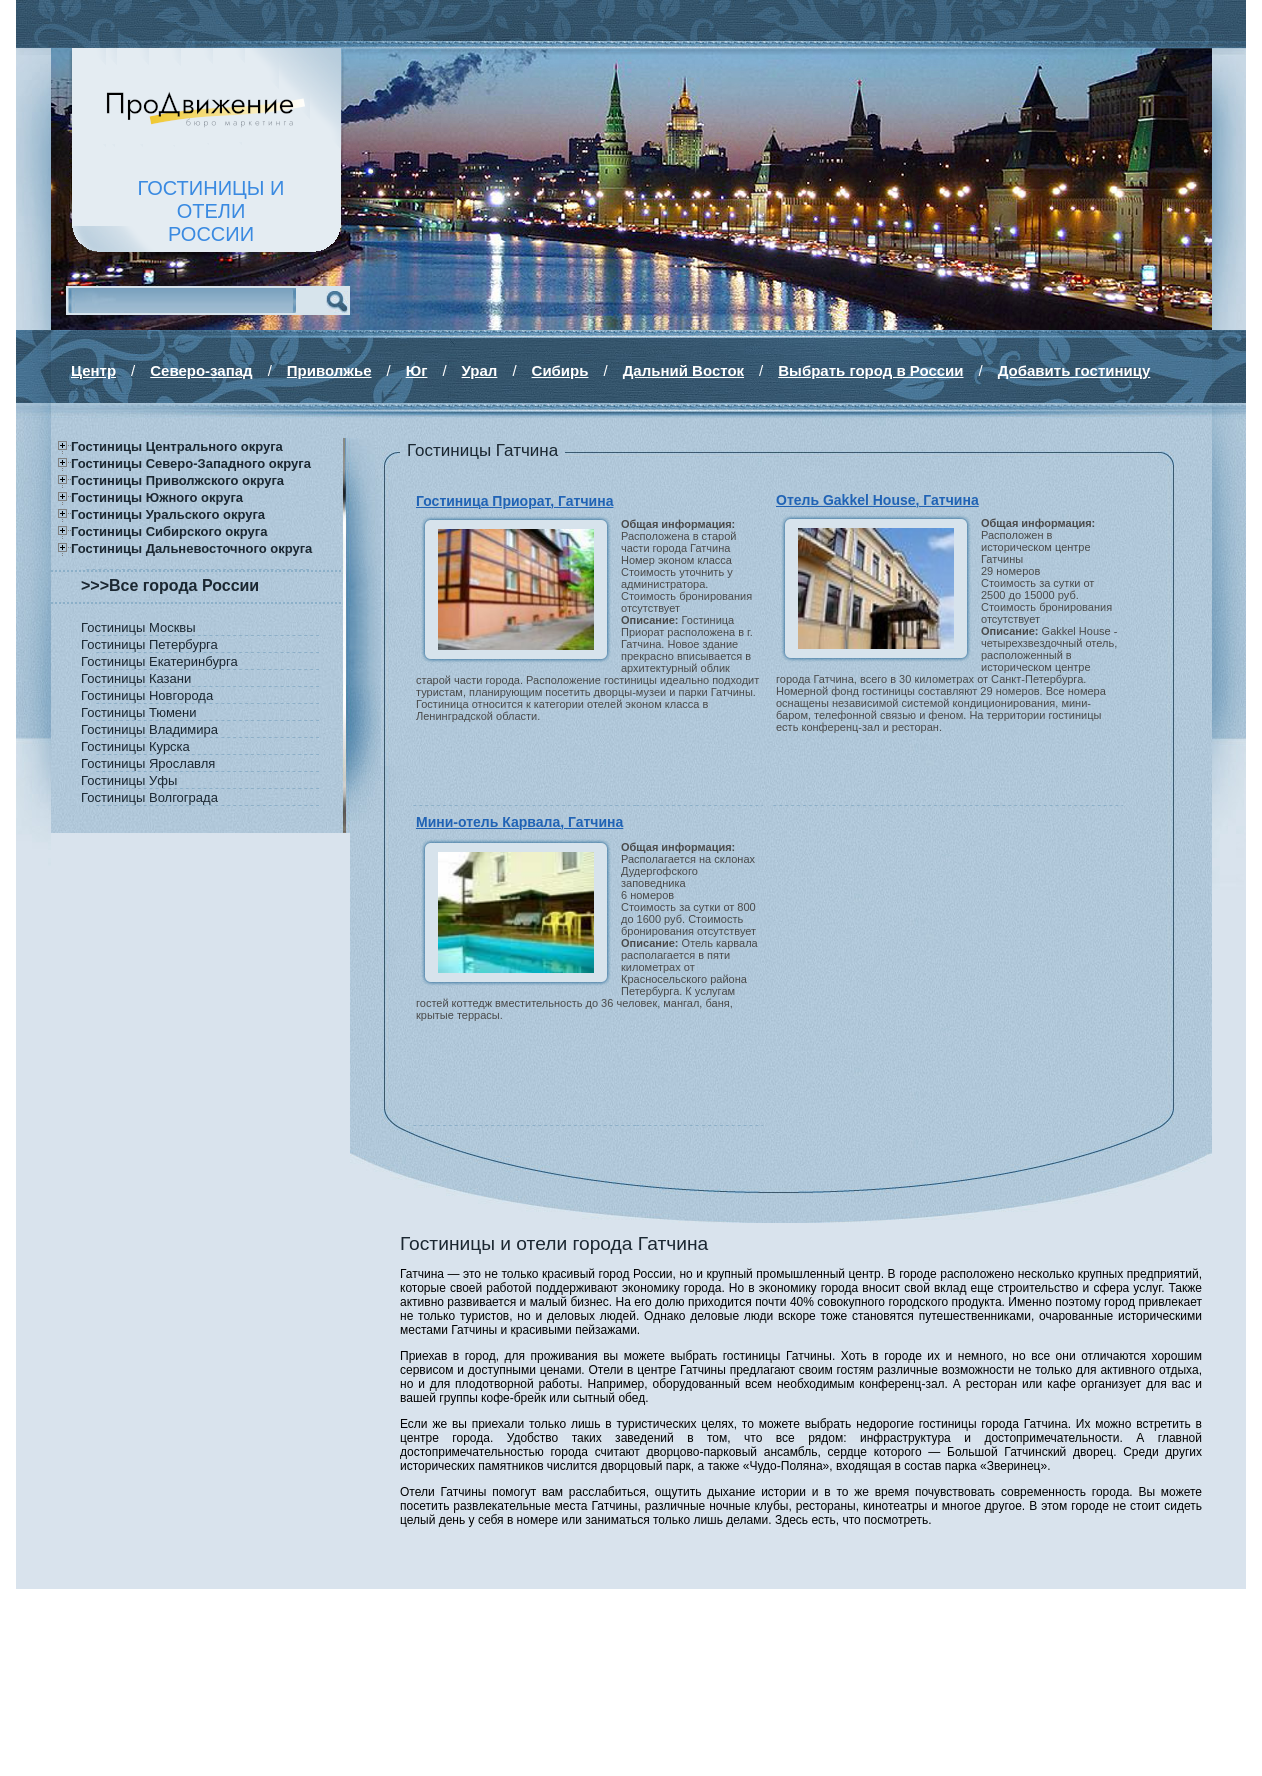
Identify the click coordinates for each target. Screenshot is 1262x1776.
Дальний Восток (683, 370)
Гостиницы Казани (136, 678)
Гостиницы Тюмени (139, 712)
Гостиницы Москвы (138, 627)
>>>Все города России (170, 585)
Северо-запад (201, 370)
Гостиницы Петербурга (149, 644)
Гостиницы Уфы (129, 780)
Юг (417, 370)
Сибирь (560, 370)
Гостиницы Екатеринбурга (159, 661)
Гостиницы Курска (135, 746)
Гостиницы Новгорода (147, 695)
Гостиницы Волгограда (149, 797)
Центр (93, 370)
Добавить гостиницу (1074, 370)
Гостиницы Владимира (149, 729)
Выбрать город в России (870, 370)
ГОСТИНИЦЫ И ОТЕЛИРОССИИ (211, 211)
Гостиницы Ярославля (148, 763)
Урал (480, 370)
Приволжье (329, 370)
